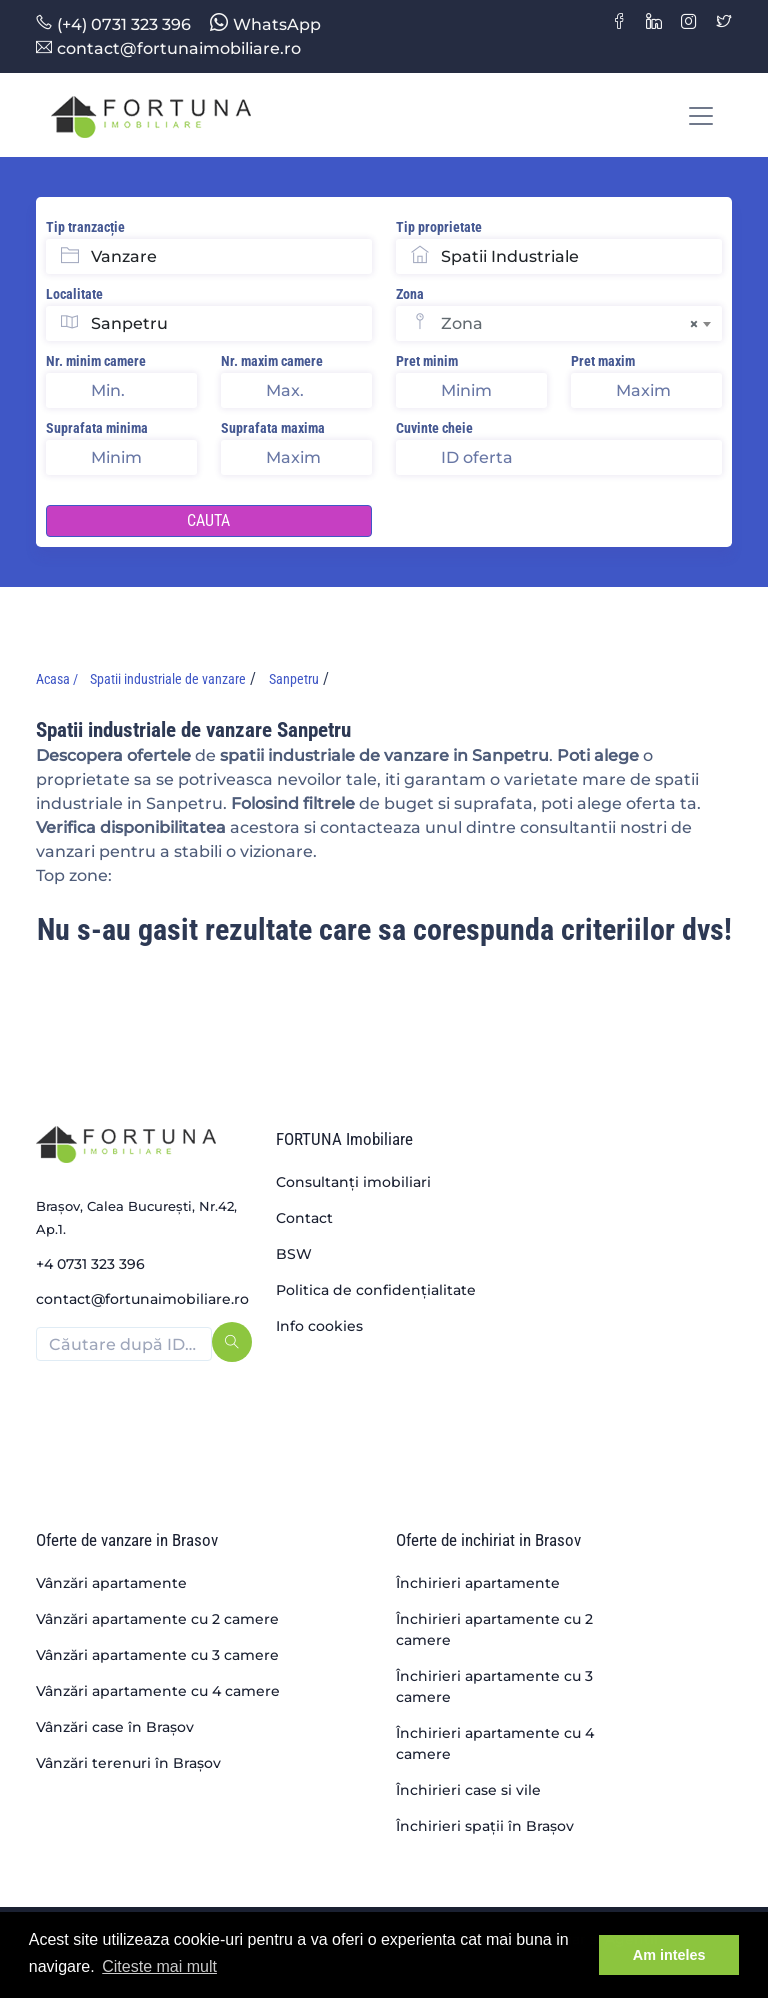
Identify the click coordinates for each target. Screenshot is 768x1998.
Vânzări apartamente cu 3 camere (157, 1655)
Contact (304, 1218)
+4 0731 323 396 (90, 1264)
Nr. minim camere (96, 361)
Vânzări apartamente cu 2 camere (157, 1619)
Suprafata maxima (273, 428)
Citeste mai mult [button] (159, 1966)
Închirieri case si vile (468, 1790)
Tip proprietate (439, 227)
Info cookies (319, 1326)
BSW (294, 1254)
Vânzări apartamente (111, 1583)
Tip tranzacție (85, 227)
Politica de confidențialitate (376, 1290)
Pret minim (427, 361)
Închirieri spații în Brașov (485, 1826)
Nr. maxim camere (272, 361)
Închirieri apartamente (478, 1583)
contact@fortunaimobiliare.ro (168, 48)
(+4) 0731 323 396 (113, 24)
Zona (410, 294)
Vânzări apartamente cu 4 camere (158, 1691)
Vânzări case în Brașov (115, 1727)
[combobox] (581, 323)
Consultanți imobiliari (353, 1182)
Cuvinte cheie (434, 428)
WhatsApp (265, 24)
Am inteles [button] (669, 1955)
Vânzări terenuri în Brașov (128, 1763)
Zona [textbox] (569, 324)
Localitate (74, 294)
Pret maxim (603, 361)
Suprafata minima (97, 428)
